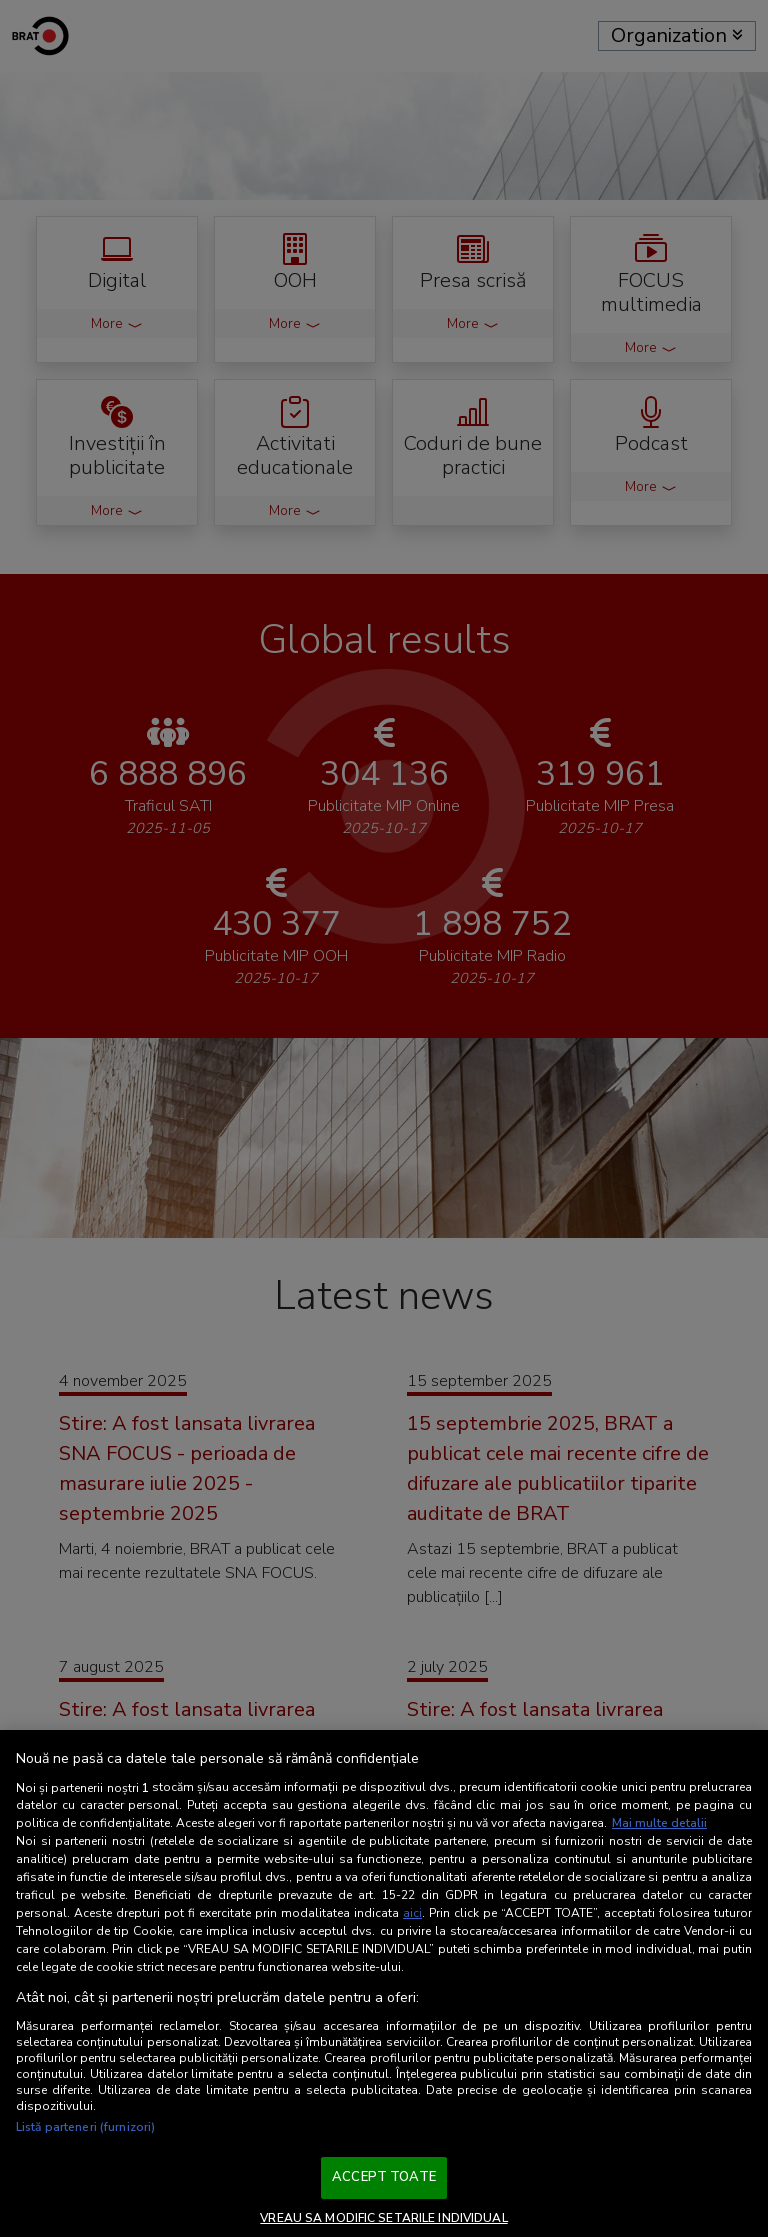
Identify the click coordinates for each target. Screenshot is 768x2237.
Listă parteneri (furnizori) (85, 2127)
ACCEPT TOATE (384, 2177)
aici (412, 1913)
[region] (384, 1983)
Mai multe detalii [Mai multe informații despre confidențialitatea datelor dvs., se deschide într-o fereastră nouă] (659, 1823)
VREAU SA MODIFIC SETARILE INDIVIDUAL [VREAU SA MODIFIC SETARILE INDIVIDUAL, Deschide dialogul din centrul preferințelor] (383, 2218)
